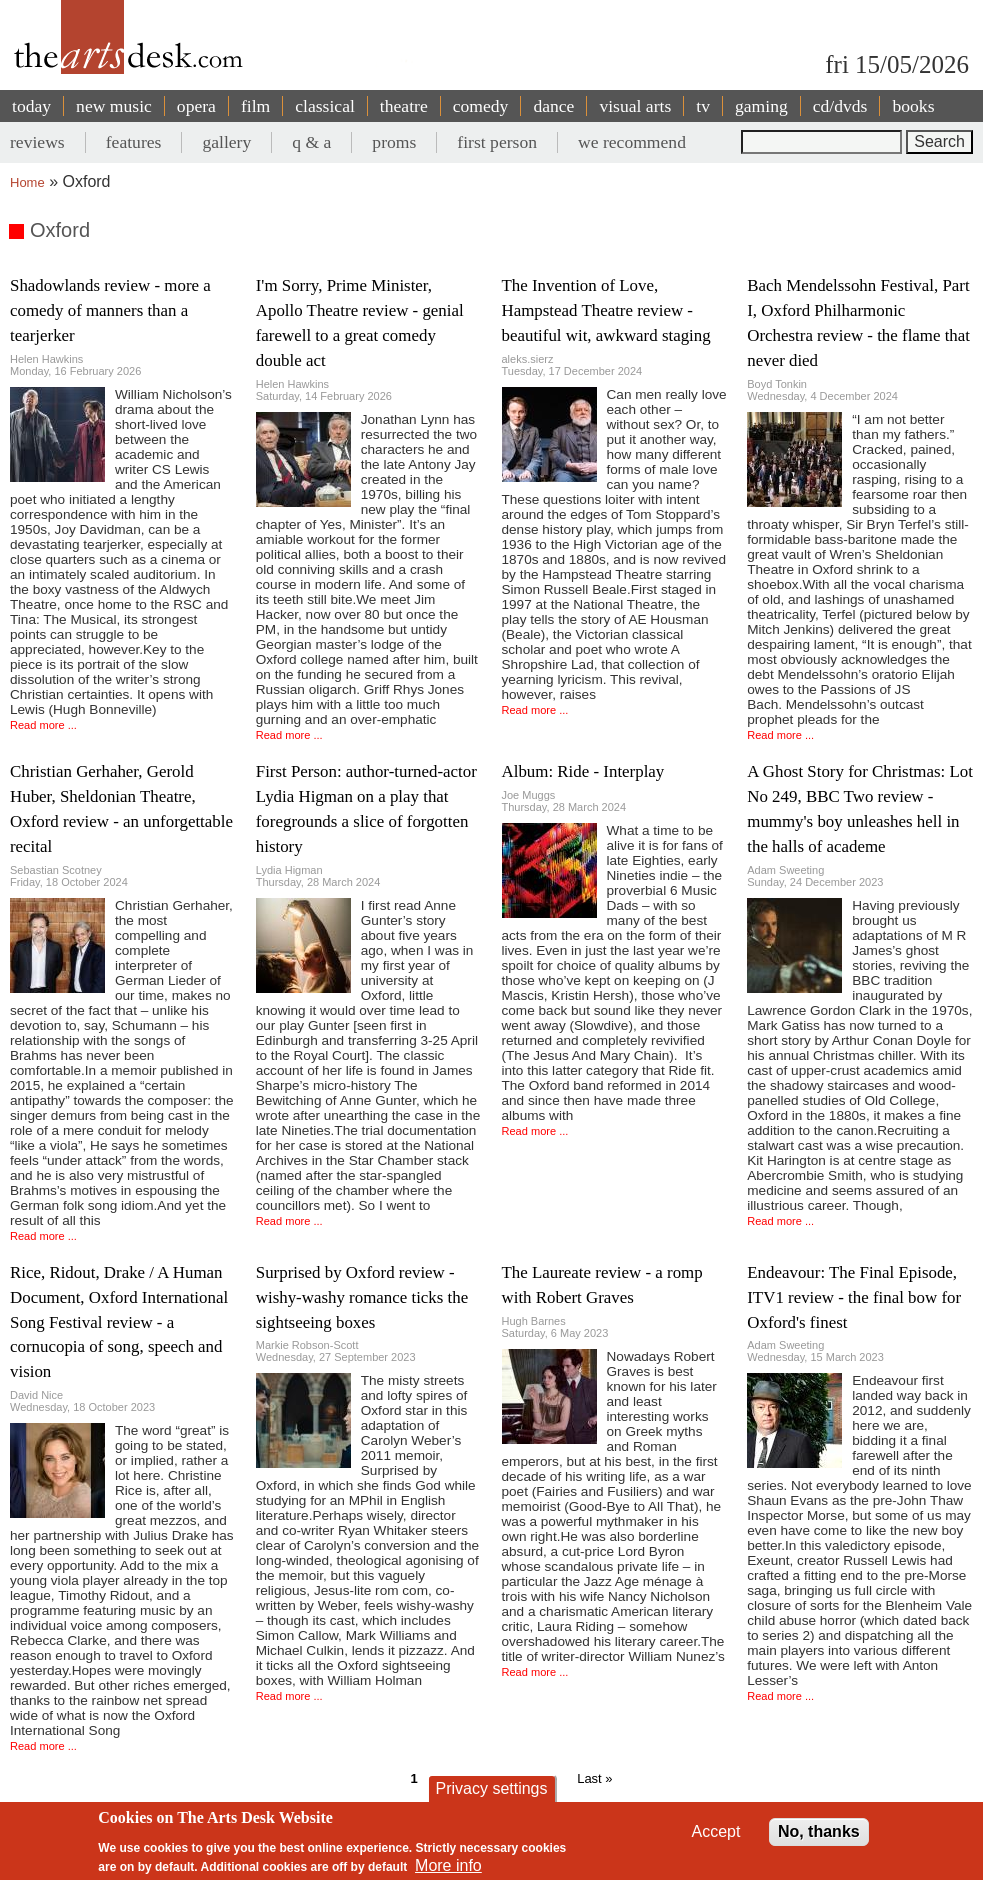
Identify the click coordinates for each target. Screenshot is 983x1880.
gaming (761, 106)
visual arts (635, 106)
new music (114, 106)
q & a (311, 142)
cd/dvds (840, 106)
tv (703, 106)
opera (196, 106)
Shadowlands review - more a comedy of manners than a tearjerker (110, 310)
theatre (404, 106)
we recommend (632, 142)
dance (553, 106)
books (913, 106)
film (255, 106)
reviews (37, 142)
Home (27, 182)
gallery (226, 142)
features (134, 142)
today (31, 106)
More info (448, 1865)
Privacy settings (491, 1788)
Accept (716, 1831)
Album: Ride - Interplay (583, 771)
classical (325, 106)
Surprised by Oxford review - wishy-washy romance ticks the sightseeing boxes (362, 1297)
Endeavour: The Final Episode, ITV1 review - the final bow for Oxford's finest (854, 1297)
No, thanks (819, 1831)
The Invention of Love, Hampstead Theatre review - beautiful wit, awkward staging (606, 310)
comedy (481, 106)
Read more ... (43, 725)
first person (497, 142)
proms (394, 142)
